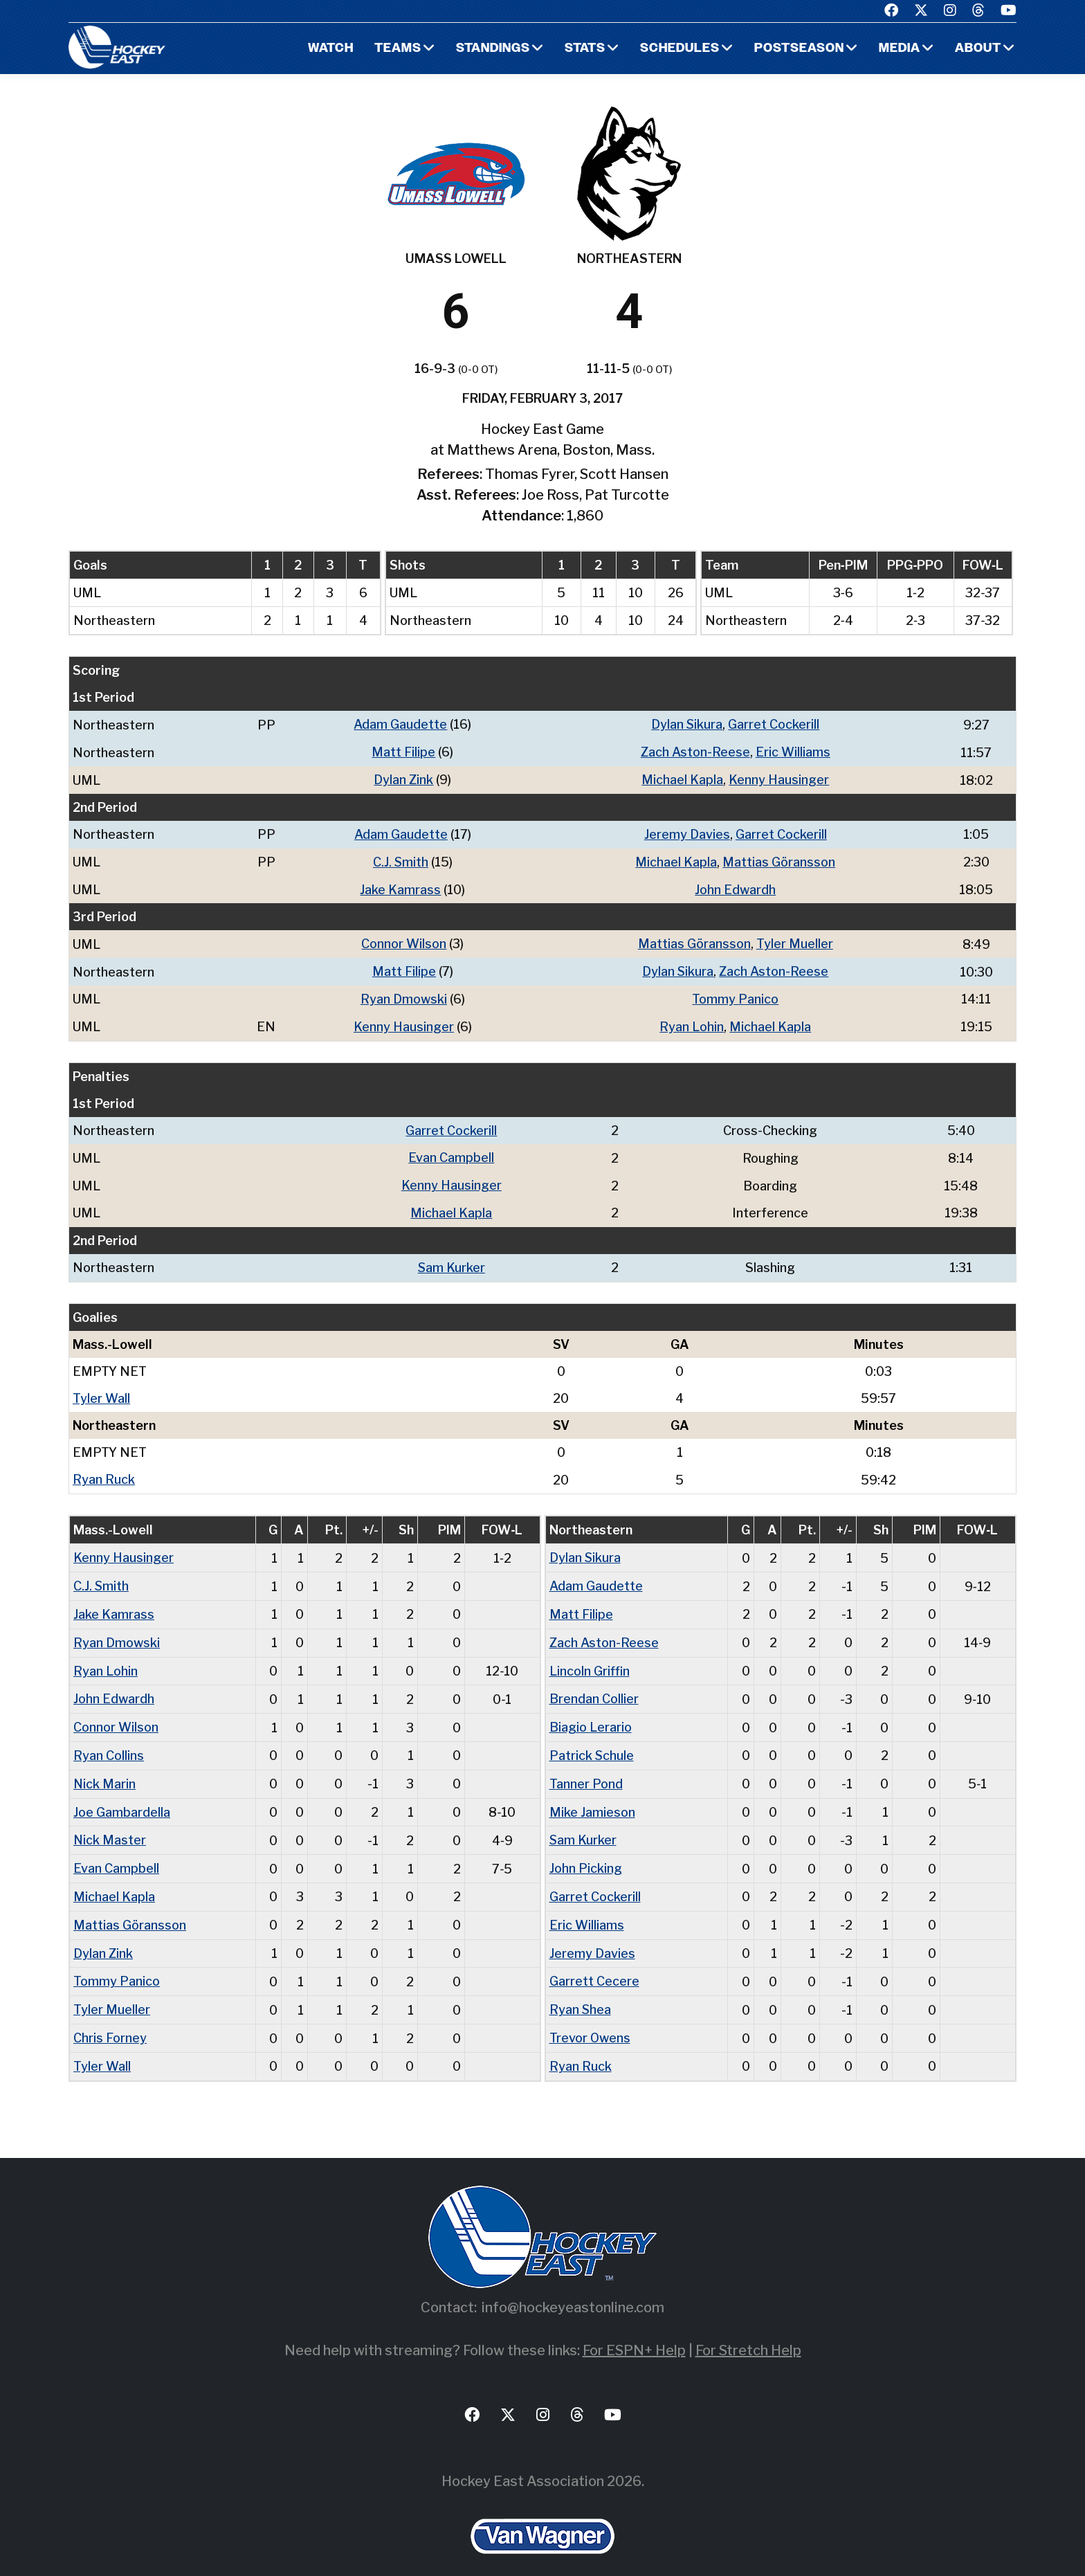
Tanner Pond (586, 1769)
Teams (395, 49)
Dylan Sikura (687, 724)
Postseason (799, 49)
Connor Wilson (403, 940)
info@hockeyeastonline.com (573, 2286)
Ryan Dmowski (404, 994)
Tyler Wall (101, 1389)
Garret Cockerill (774, 724)
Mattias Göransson (778, 859)
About (978, 49)
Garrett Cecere (594, 1963)
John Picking (585, 1852)
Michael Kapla (682, 778)
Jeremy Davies (687, 832)
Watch (328, 49)
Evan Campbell (451, 1151)
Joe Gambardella (121, 1797)
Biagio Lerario (590, 1714)
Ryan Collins (108, 1741)
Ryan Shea (580, 1991)
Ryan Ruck (104, 1470)
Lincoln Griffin (589, 1658)
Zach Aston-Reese (695, 751)
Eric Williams (793, 751)
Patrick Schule (592, 1741)
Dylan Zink (403, 778)
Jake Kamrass (400, 886)
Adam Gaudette (400, 724)
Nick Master (110, 1824)
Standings (491, 49)
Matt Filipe (403, 751)
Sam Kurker (451, 1259)
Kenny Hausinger (779, 778)
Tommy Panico (735, 994)
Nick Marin (104, 1769)
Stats (583, 49)
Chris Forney (110, 2018)
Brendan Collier (594, 1686)
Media (899, 49)
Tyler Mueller (794, 940)
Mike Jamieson (592, 1797)
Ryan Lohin (691, 1021)
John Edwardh (735, 886)
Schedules (679, 49)
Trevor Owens (590, 2018)
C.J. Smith (400, 859)
